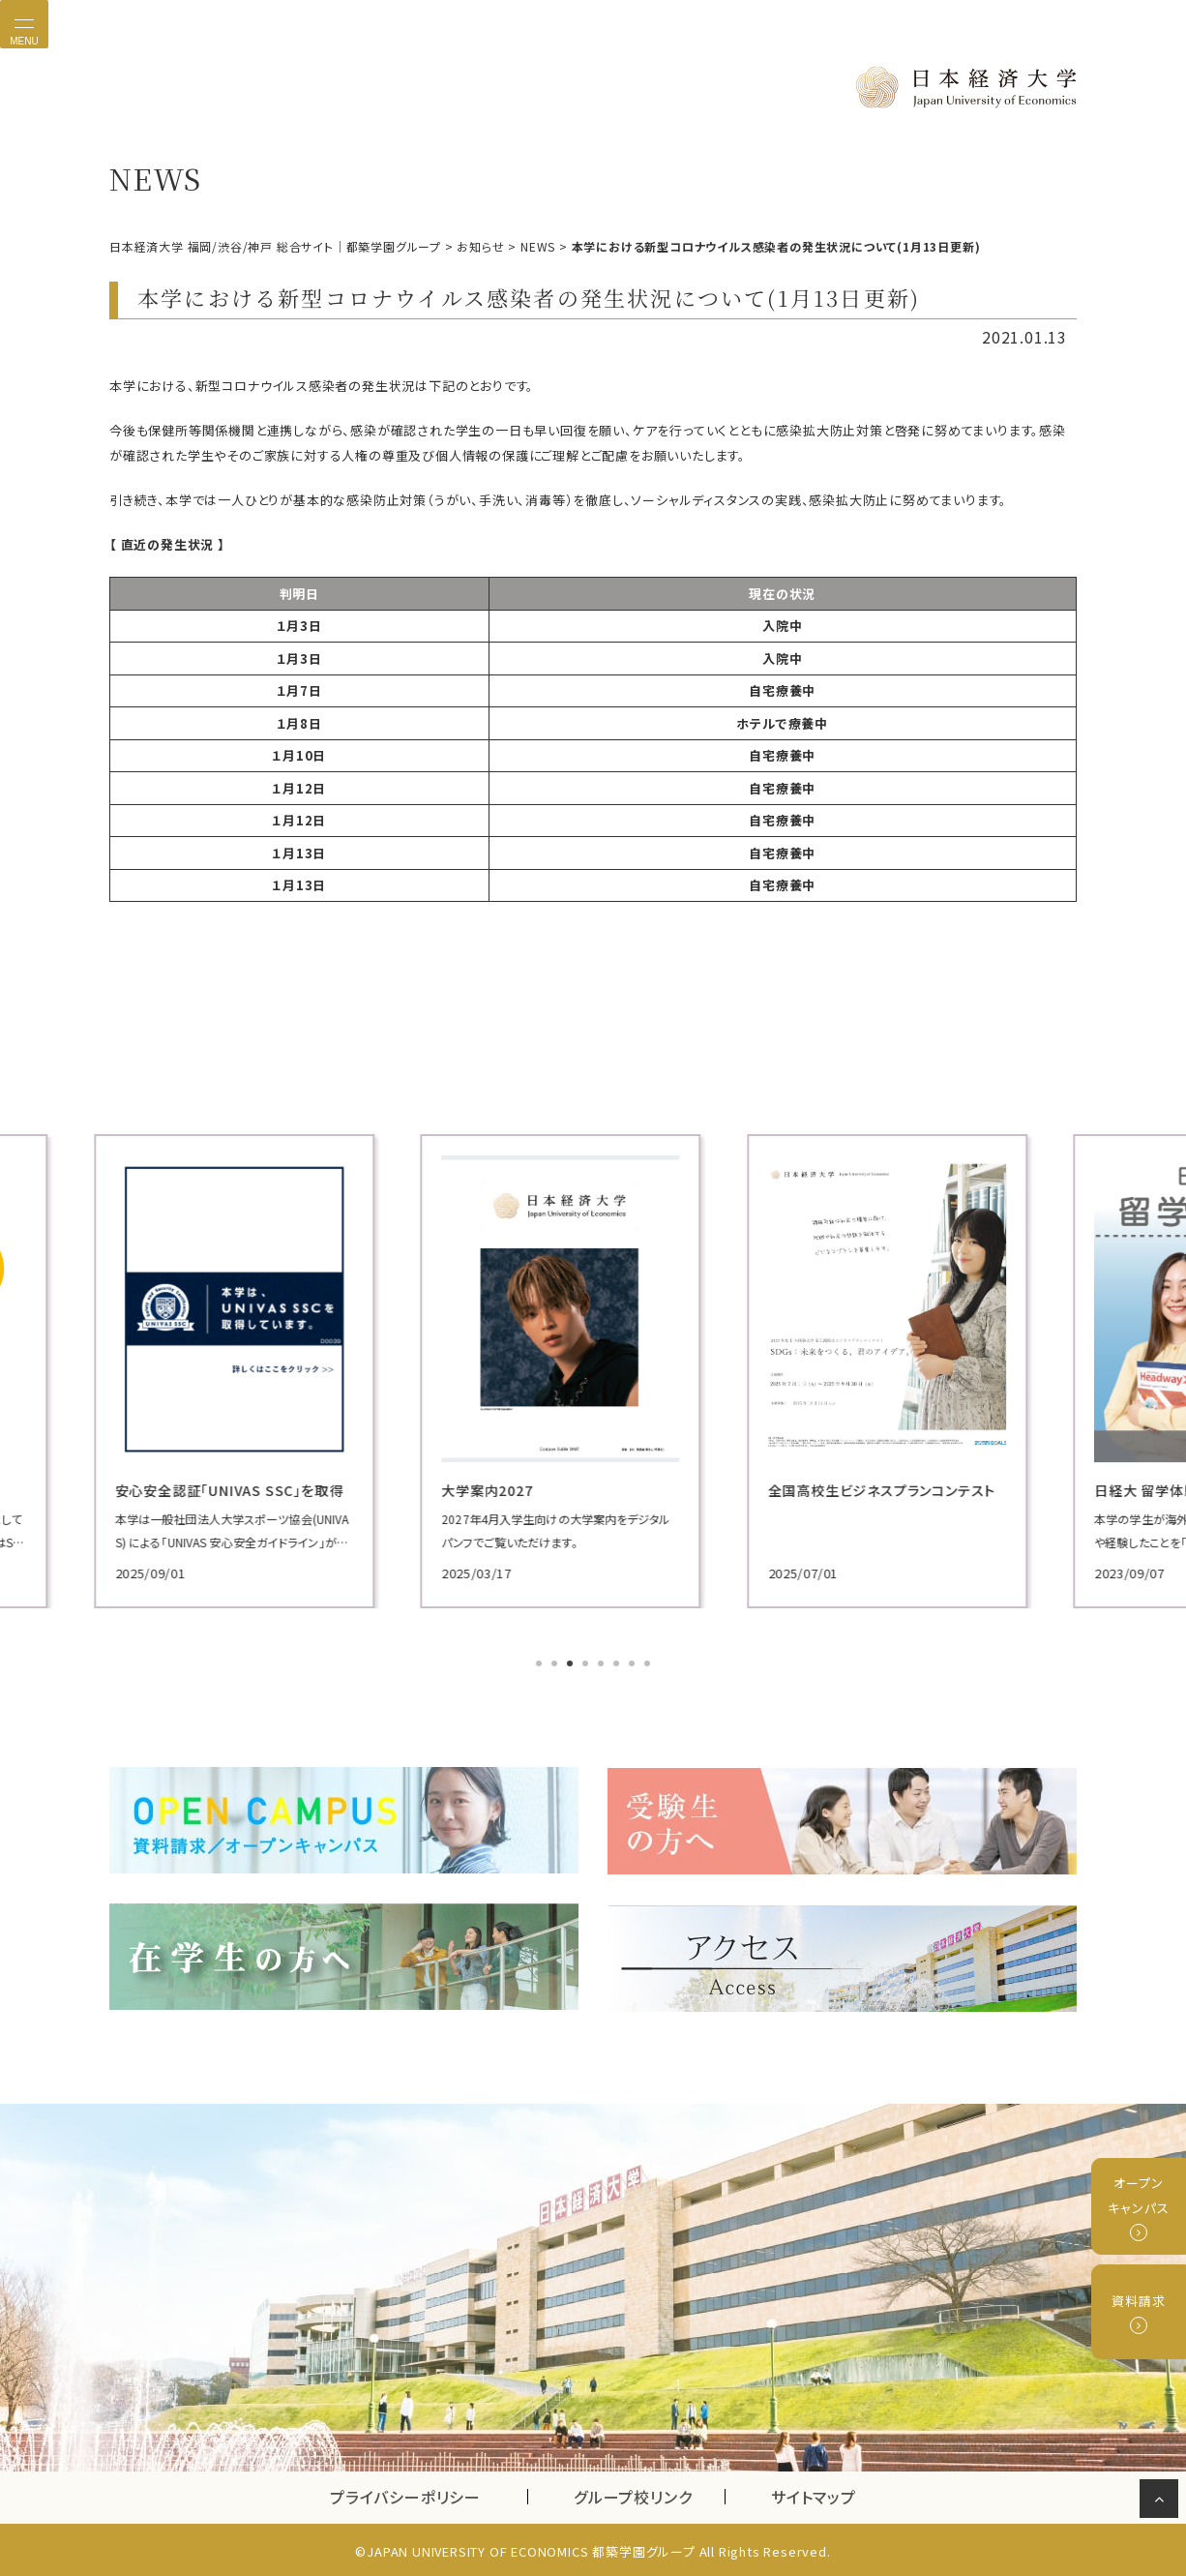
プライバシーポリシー (405, 2492)
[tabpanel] (264, 1370)
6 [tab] (618, 1664)
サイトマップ (813, 2492)
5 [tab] (603, 1664)
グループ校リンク (649, 2492)
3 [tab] (572, 1664)
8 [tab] (649, 1664)
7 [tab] (633, 1664)
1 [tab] (541, 1664)
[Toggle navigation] (24, 24)
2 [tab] (556, 1664)
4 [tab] (587, 1664)
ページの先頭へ (1162, 2502)
